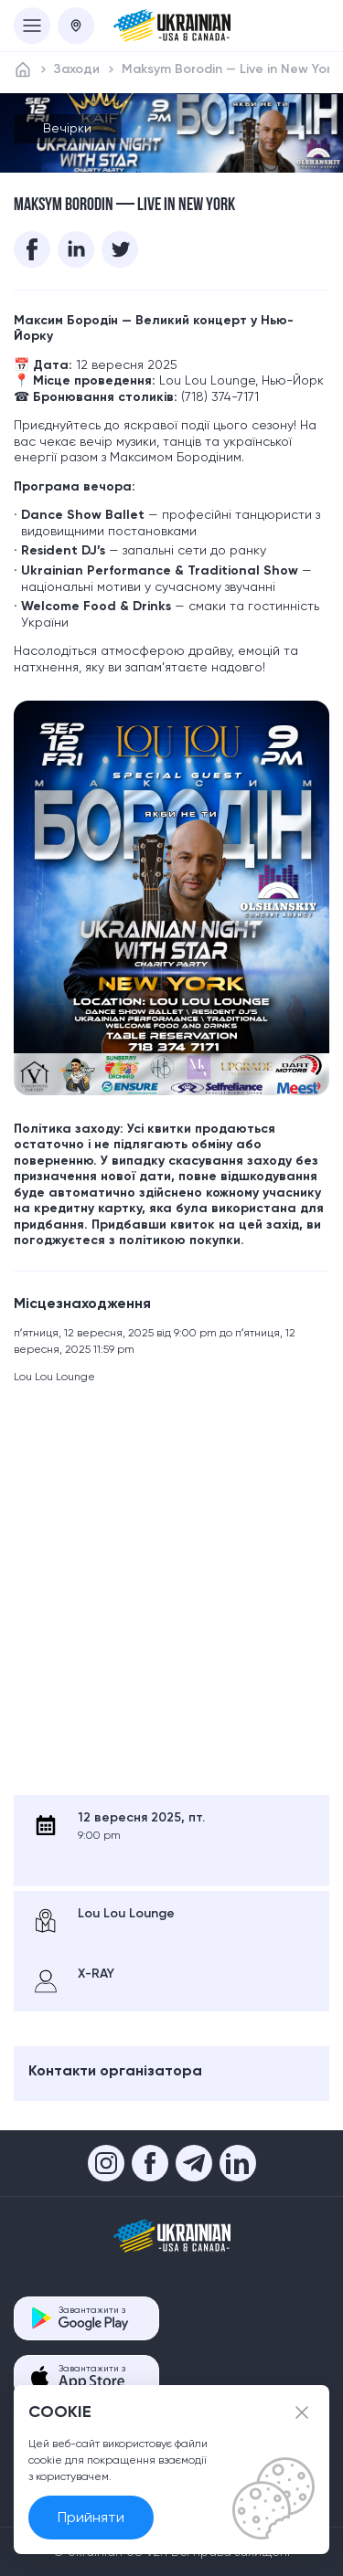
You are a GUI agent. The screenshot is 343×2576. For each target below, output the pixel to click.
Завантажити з (94, 2318)
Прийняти (91, 2517)
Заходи (77, 69)
